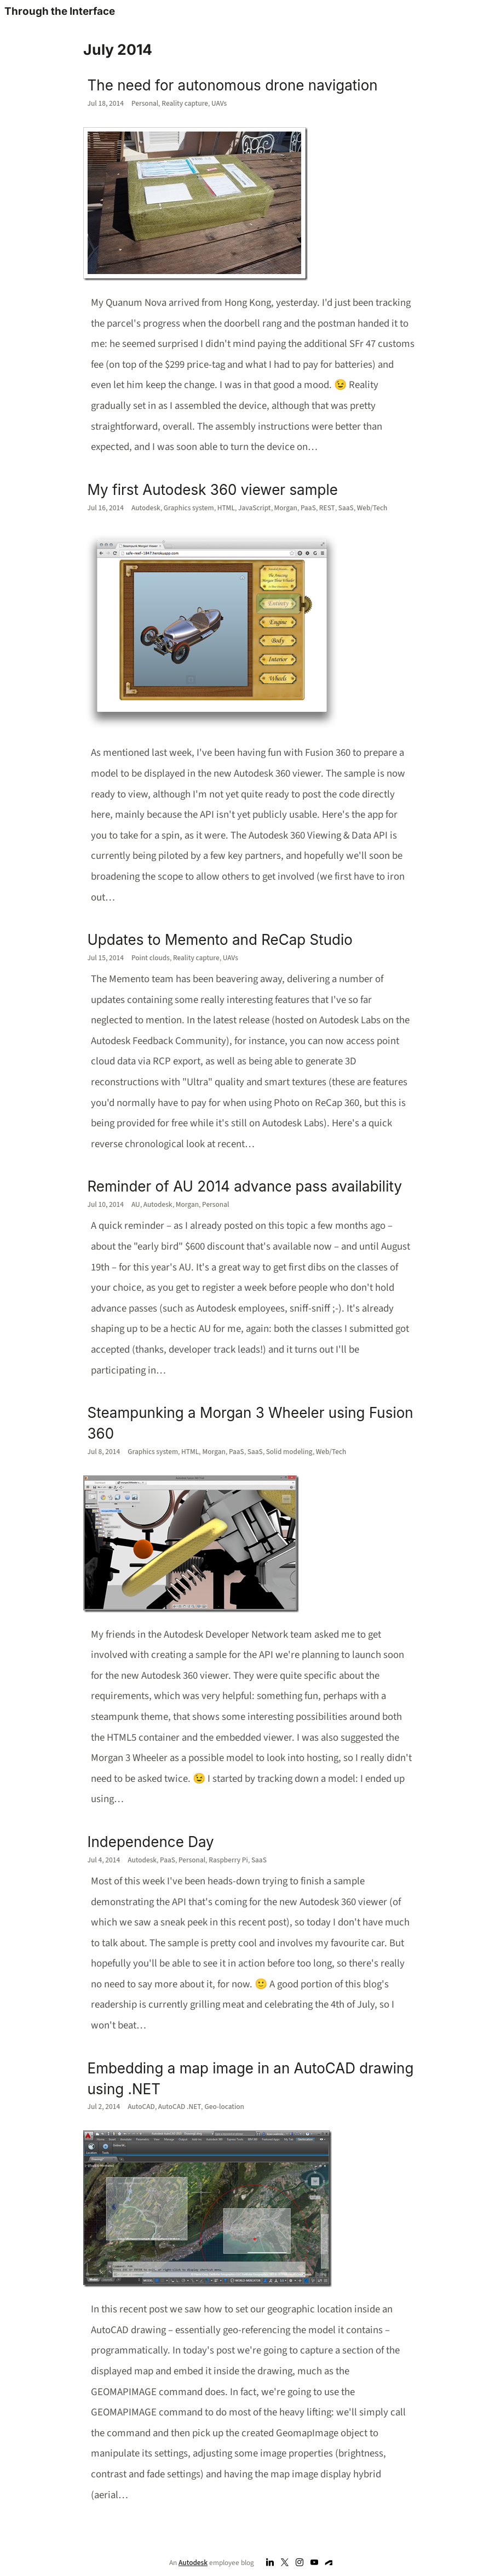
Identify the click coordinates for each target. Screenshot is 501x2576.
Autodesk (145, 508)
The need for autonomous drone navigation (233, 85)
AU (135, 1204)
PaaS (308, 508)
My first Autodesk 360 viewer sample (213, 489)
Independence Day (151, 1841)
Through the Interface (59, 11)
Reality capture (185, 103)
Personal (144, 103)
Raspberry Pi (228, 1860)
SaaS (346, 508)
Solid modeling (289, 1451)
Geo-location (224, 2106)
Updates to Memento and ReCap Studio (220, 939)
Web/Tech (372, 508)
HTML (226, 508)
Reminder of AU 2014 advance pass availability (245, 1186)
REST (327, 508)
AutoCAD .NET (179, 2106)
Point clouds (150, 958)
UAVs (219, 103)
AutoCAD (141, 2106)
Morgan (285, 508)
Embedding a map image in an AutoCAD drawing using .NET (251, 2079)
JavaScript (254, 508)
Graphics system (189, 508)
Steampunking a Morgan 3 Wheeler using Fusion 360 (250, 1423)
